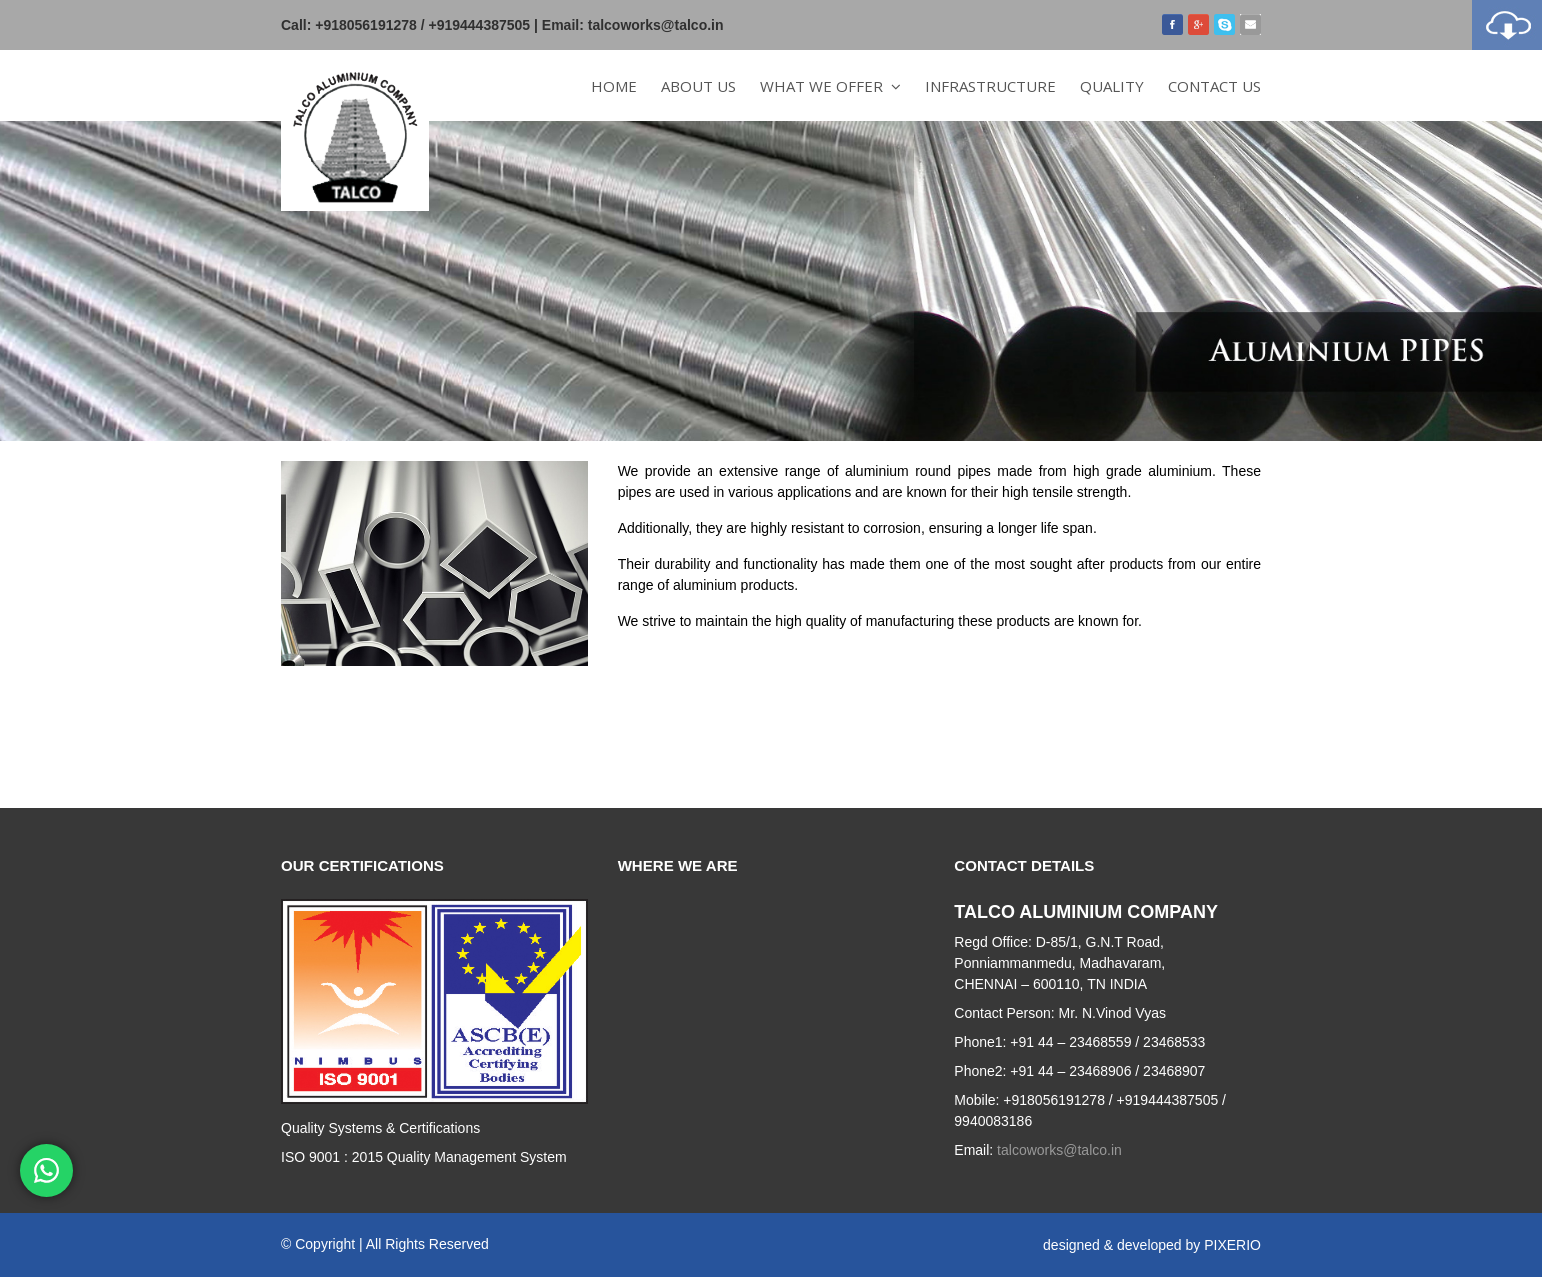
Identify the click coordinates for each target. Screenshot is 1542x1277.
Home (614, 86)
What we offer (830, 86)
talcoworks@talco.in (656, 25)
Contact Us (1214, 86)
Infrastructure (990, 86)
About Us (698, 86)
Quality (1112, 86)
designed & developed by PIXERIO (1152, 1245)
